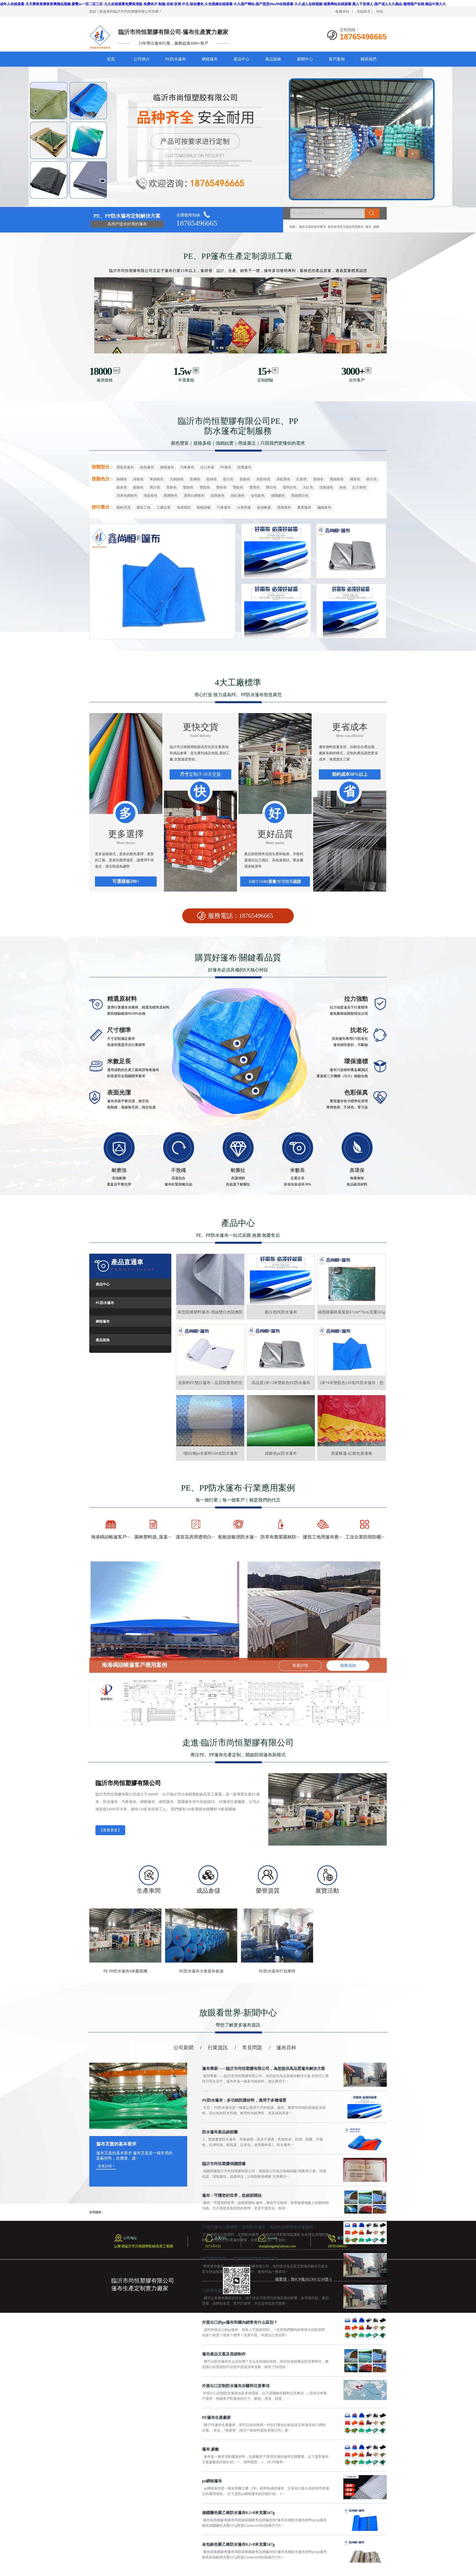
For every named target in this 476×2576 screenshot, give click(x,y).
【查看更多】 (110, 1830)
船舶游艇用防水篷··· (237, 1528)
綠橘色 (122, 479)
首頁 (107, 59)
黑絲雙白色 (299, 495)
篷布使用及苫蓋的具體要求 (345, 227)
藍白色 (228, 479)
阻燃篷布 (244, 467)
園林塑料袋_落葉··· (152, 1528)
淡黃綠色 (326, 487)
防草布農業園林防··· (280, 1528)
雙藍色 (205, 487)
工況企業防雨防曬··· (365, 1528)
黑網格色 (171, 495)
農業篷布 (304, 507)
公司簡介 (141, 59)
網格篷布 (210, 59)
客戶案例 (337, 59)
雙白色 (271, 487)
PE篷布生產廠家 (216, 2417)
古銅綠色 (177, 479)
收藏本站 (342, 11)
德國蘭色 (278, 495)
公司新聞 (183, 2047)
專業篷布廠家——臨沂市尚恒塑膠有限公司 (239, 2259)
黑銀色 (171, 487)
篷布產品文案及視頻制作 (224, 2354)
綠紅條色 (238, 495)
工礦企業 (164, 507)
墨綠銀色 (337, 479)
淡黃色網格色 (127, 495)
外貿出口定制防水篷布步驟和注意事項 (235, 2386)
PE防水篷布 (175, 59)
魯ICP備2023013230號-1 (311, 2279)
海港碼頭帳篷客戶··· (110, 1528)
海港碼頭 (184, 507)
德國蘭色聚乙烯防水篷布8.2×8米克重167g (238, 2513)
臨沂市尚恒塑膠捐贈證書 (224, 2164)
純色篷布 (147, 467)
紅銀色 (302, 479)
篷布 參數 (210, 2449)
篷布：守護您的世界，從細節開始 (232, 2195)
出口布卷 (207, 467)
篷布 (368, 227)
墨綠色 (318, 479)
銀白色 (371, 479)
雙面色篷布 (125, 467)
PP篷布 (225, 467)
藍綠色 (212, 479)
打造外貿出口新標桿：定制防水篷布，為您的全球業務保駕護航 (257, 2227)
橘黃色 (355, 479)
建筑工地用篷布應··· (322, 1528)
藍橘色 (195, 479)
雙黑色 (254, 487)
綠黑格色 (218, 495)
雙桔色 (221, 487)
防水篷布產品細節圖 (220, 2132)
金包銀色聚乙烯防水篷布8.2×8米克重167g (238, 2544)
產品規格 (273, 59)
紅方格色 (359, 487)
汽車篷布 (187, 467)
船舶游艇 (204, 507)
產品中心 (241, 59)
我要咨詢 (348, 1665)
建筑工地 (143, 507)
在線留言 (364, 11)
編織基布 (324, 507)
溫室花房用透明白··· (195, 1528)
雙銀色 (238, 487)
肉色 (342, 487)
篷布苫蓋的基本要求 (312, 227)
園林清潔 (123, 507)
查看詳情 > (106, 2166)
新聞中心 (305, 59)
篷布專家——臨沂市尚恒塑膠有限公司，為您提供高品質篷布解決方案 (263, 2068)
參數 (376, 227)
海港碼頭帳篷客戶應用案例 (134, 1665)
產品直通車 (141, 1266)
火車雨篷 (244, 507)
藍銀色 (245, 479)
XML (380, 11)
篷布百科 (286, 2047)
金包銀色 (258, 495)
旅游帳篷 (264, 507)
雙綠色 (188, 487)
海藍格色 (150, 495)
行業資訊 (218, 2047)
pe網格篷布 (212, 2481)
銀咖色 (138, 487)
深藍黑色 (283, 479)
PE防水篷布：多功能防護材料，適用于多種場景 (244, 2100)
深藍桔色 (263, 479)
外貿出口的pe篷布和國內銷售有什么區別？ (239, 2322)
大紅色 (308, 487)
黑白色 (155, 487)
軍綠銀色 (157, 479)
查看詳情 (300, 1665)
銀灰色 (122, 487)
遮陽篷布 (284, 507)
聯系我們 (368, 59)
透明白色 (290, 487)
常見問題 (252, 2047)
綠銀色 (138, 479)
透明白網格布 (194, 495)
